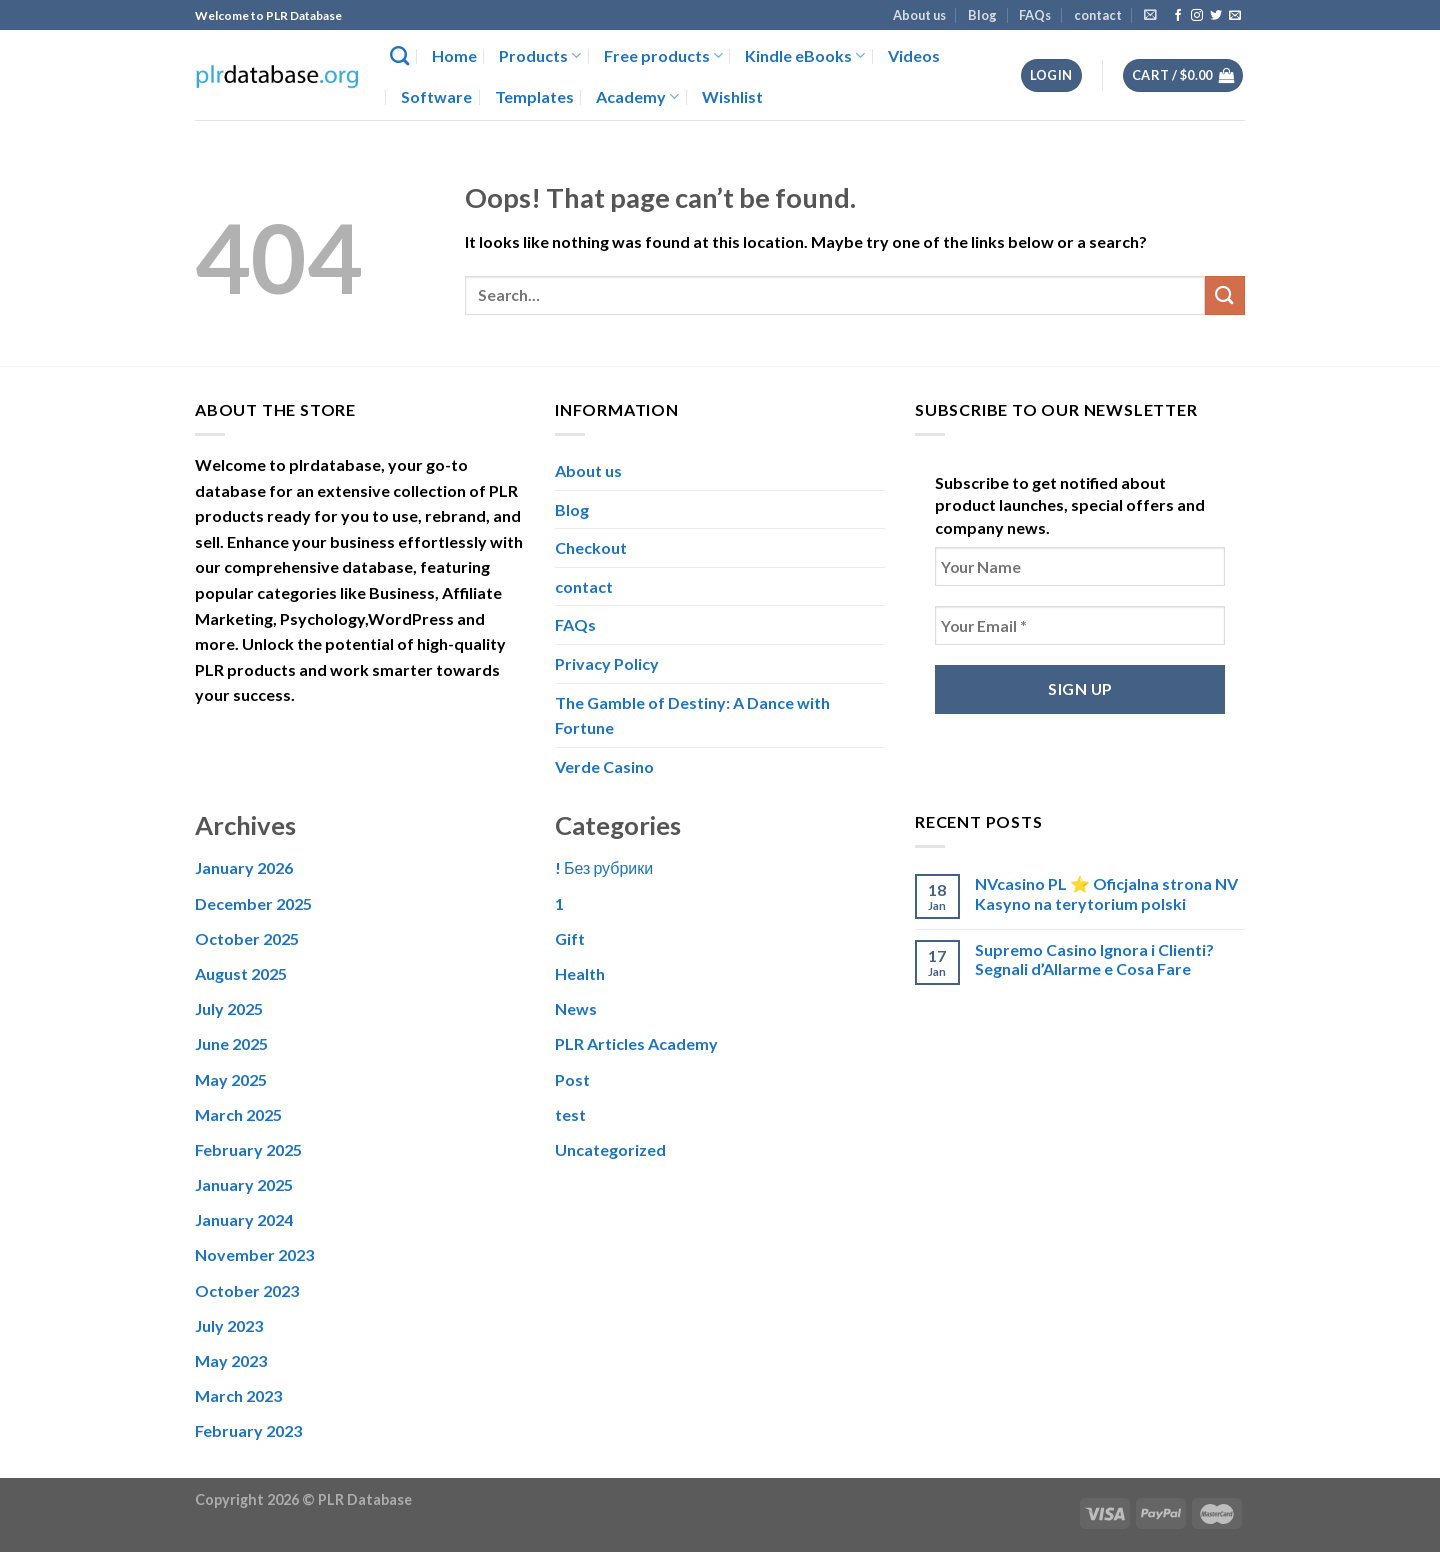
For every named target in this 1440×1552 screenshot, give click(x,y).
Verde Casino (604, 766)
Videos (914, 55)
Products (540, 56)
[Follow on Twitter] (1216, 16)
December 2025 (253, 903)
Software (436, 96)
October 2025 (247, 938)
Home (454, 55)
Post (572, 1079)
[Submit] (1225, 295)
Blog (982, 15)
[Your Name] (1080, 566)
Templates (534, 96)
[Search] (399, 55)
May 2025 (231, 1079)
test (570, 1114)
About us (919, 15)
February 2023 (248, 1430)
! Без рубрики (604, 867)
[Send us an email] (1235, 16)
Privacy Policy (607, 663)
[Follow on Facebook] (1178, 16)
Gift (570, 938)
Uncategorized (610, 1149)
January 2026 (244, 867)
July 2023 (229, 1325)
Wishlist (732, 96)
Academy (637, 97)
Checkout (591, 547)
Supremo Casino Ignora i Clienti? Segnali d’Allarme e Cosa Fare (1094, 959)
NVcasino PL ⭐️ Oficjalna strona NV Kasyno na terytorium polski (1106, 893)
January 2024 (244, 1219)
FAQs (1035, 15)
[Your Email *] (1080, 625)
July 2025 (229, 1008)
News (576, 1008)
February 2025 (248, 1149)
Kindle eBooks (805, 56)
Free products (663, 56)
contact (1098, 15)
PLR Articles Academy (636, 1043)
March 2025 (238, 1114)
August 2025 (241, 973)
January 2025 (244, 1184)
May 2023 (231, 1360)
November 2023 (254, 1254)
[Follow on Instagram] (1197, 16)
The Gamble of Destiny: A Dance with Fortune (692, 715)
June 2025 (231, 1043)
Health (580, 973)
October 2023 (247, 1290)
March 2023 (238, 1395)
